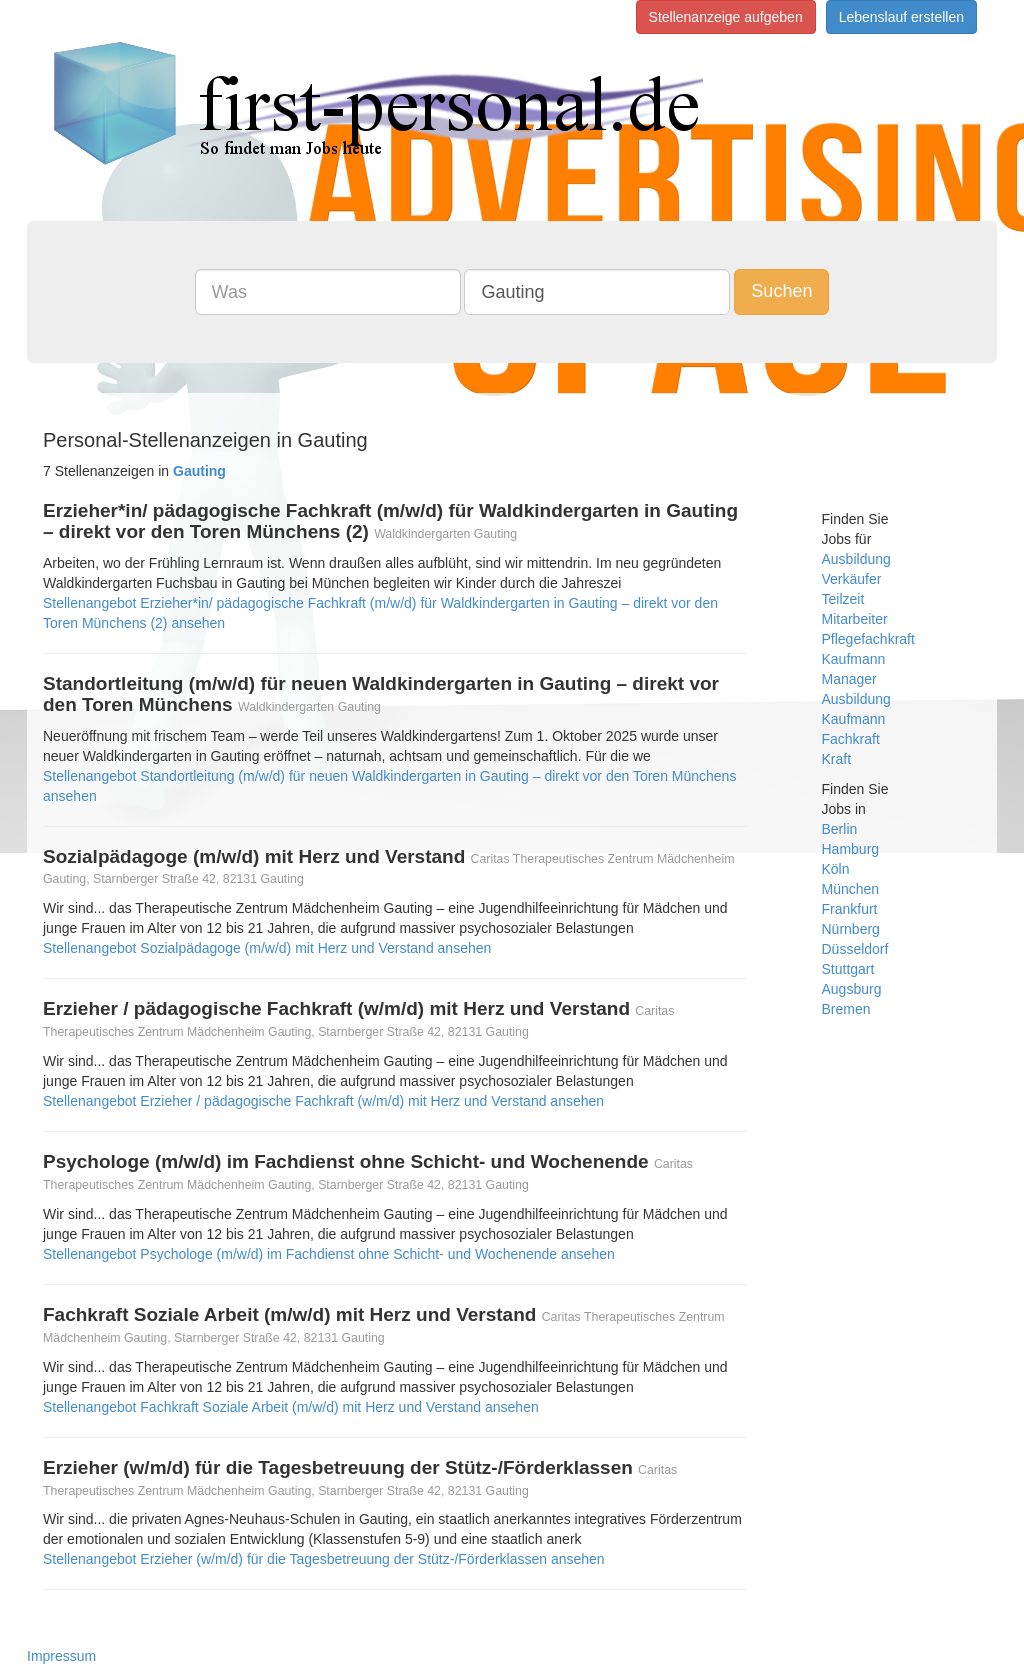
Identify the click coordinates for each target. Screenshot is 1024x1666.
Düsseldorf (855, 949)
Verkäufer (852, 579)
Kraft (837, 759)
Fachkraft (851, 739)
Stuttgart (848, 969)
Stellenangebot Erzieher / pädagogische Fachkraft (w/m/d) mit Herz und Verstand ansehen (323, 1101)
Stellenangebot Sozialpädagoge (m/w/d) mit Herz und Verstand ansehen (267, 948)
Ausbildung (856, 559)
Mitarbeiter (855, 619)
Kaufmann (854, 659)
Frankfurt (850, 909)
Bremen (846, 1009)
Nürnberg (851, 929)
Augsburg (852, 989)
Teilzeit (843, 599)
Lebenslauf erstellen (901, 17)
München (851, 889)
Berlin (840, 829)
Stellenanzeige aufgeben (726, 17)
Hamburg (851, 849)
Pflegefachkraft (868, 639)
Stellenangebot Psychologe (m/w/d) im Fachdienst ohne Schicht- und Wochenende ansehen (329, 1254)
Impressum (61, 1656)
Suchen (781, 291)
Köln (836, 869)
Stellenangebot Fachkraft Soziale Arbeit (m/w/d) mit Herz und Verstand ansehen (291, 1407)
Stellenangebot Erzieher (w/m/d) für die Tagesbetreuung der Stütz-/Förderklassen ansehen (324, 1559)
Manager (849, 679)
